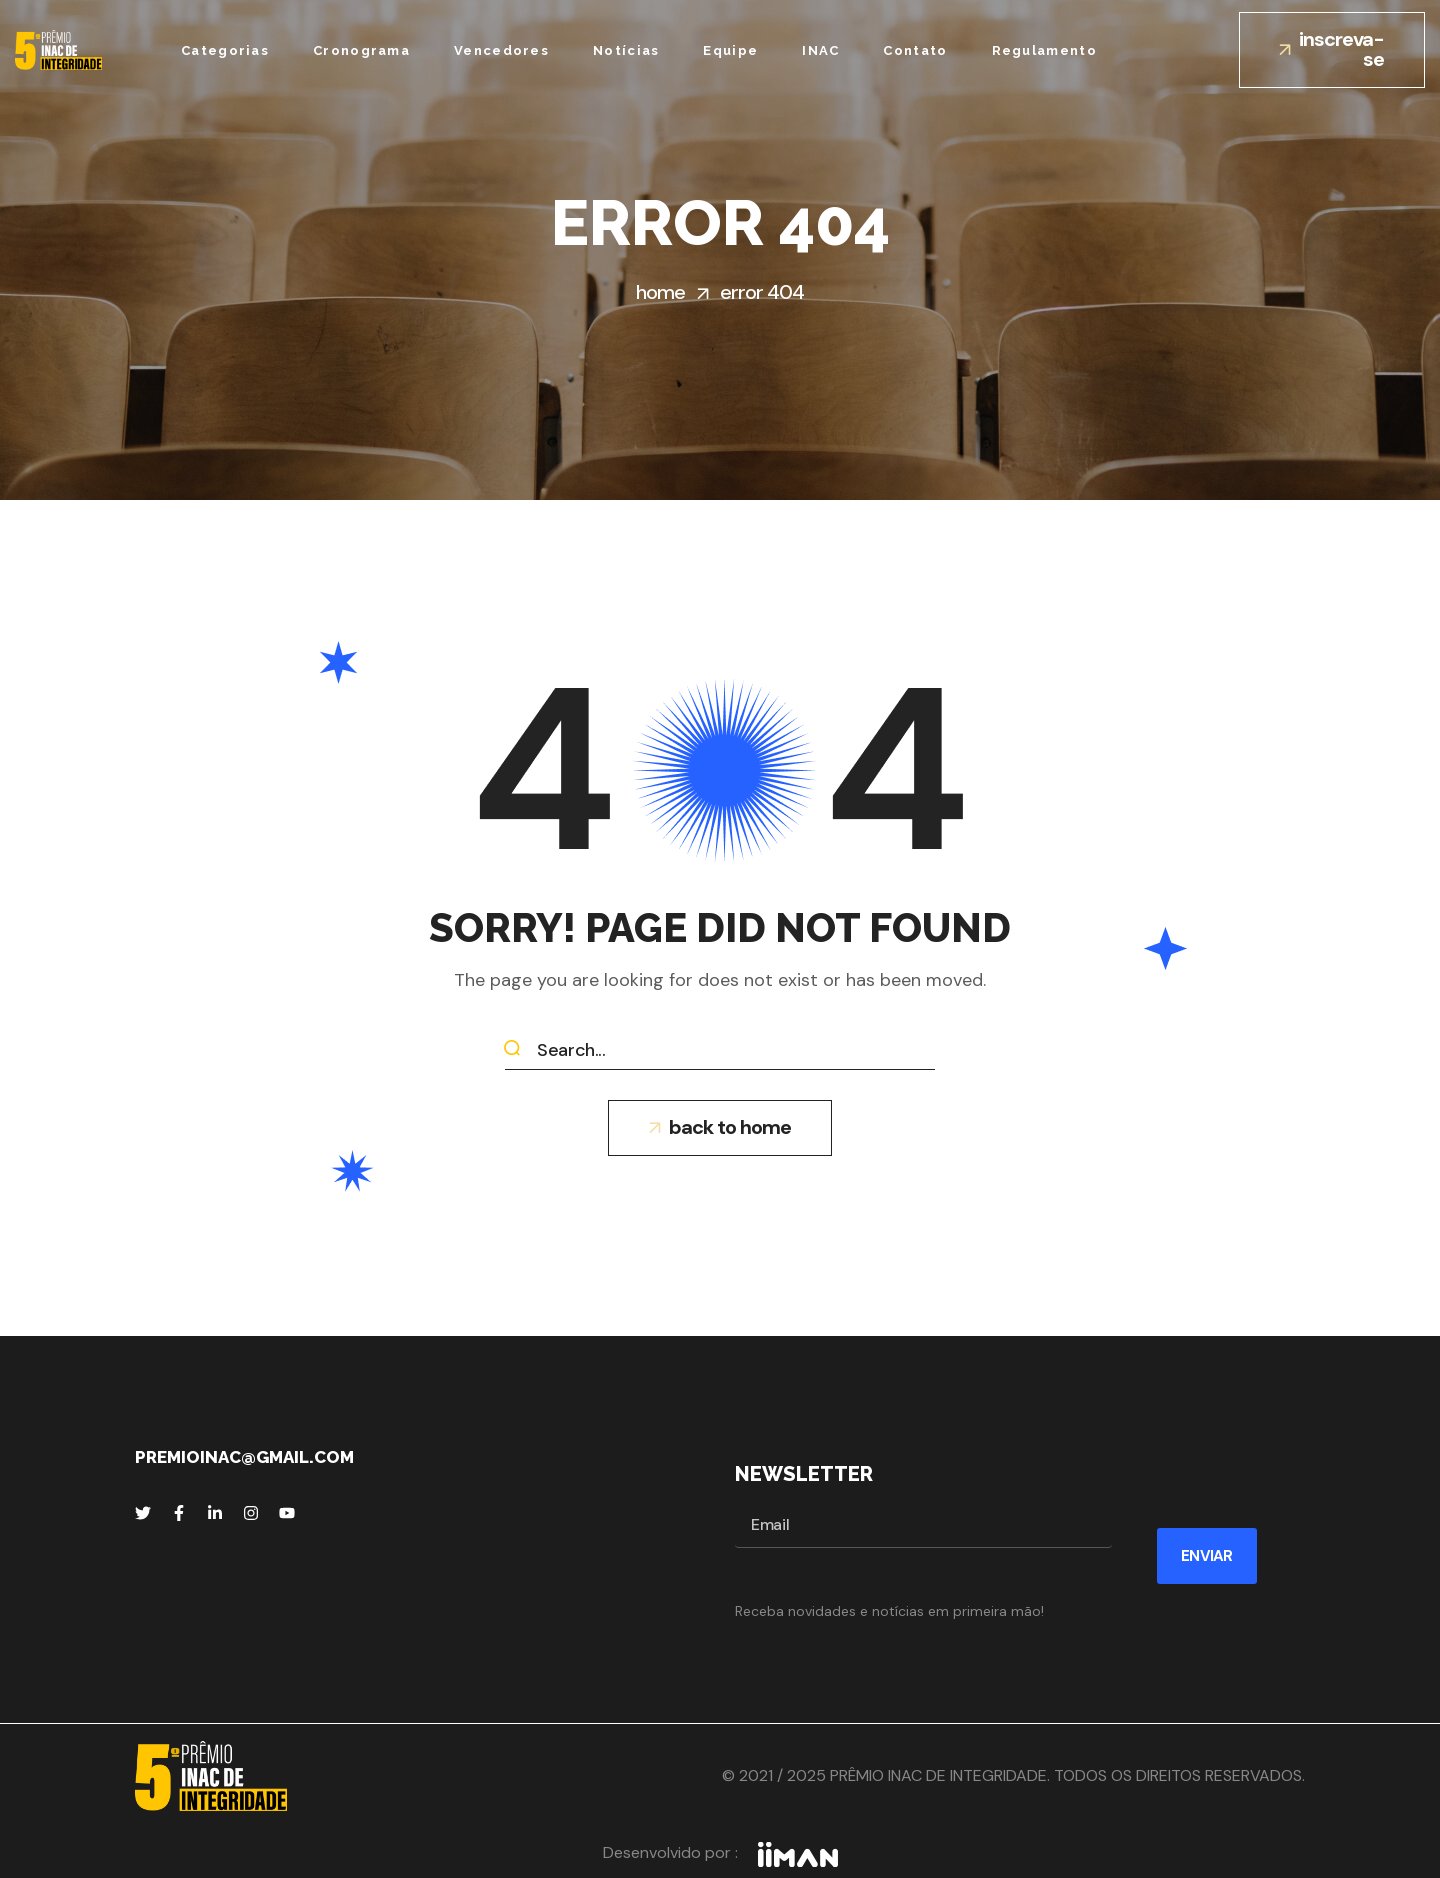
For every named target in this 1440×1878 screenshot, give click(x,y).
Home (660, 292)
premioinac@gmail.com (244, 1457)
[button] (1332, 50)
